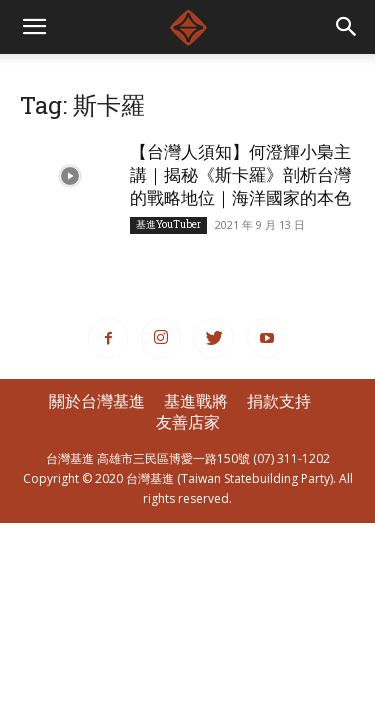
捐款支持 (279, 401)
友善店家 (188, 422)
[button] (347, 27)
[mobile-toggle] (34, 27)
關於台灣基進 (97, 401)
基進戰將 (196, 401)
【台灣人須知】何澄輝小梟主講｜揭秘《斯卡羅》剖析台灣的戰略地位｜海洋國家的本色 (240, 174)
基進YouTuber (168, 224)
